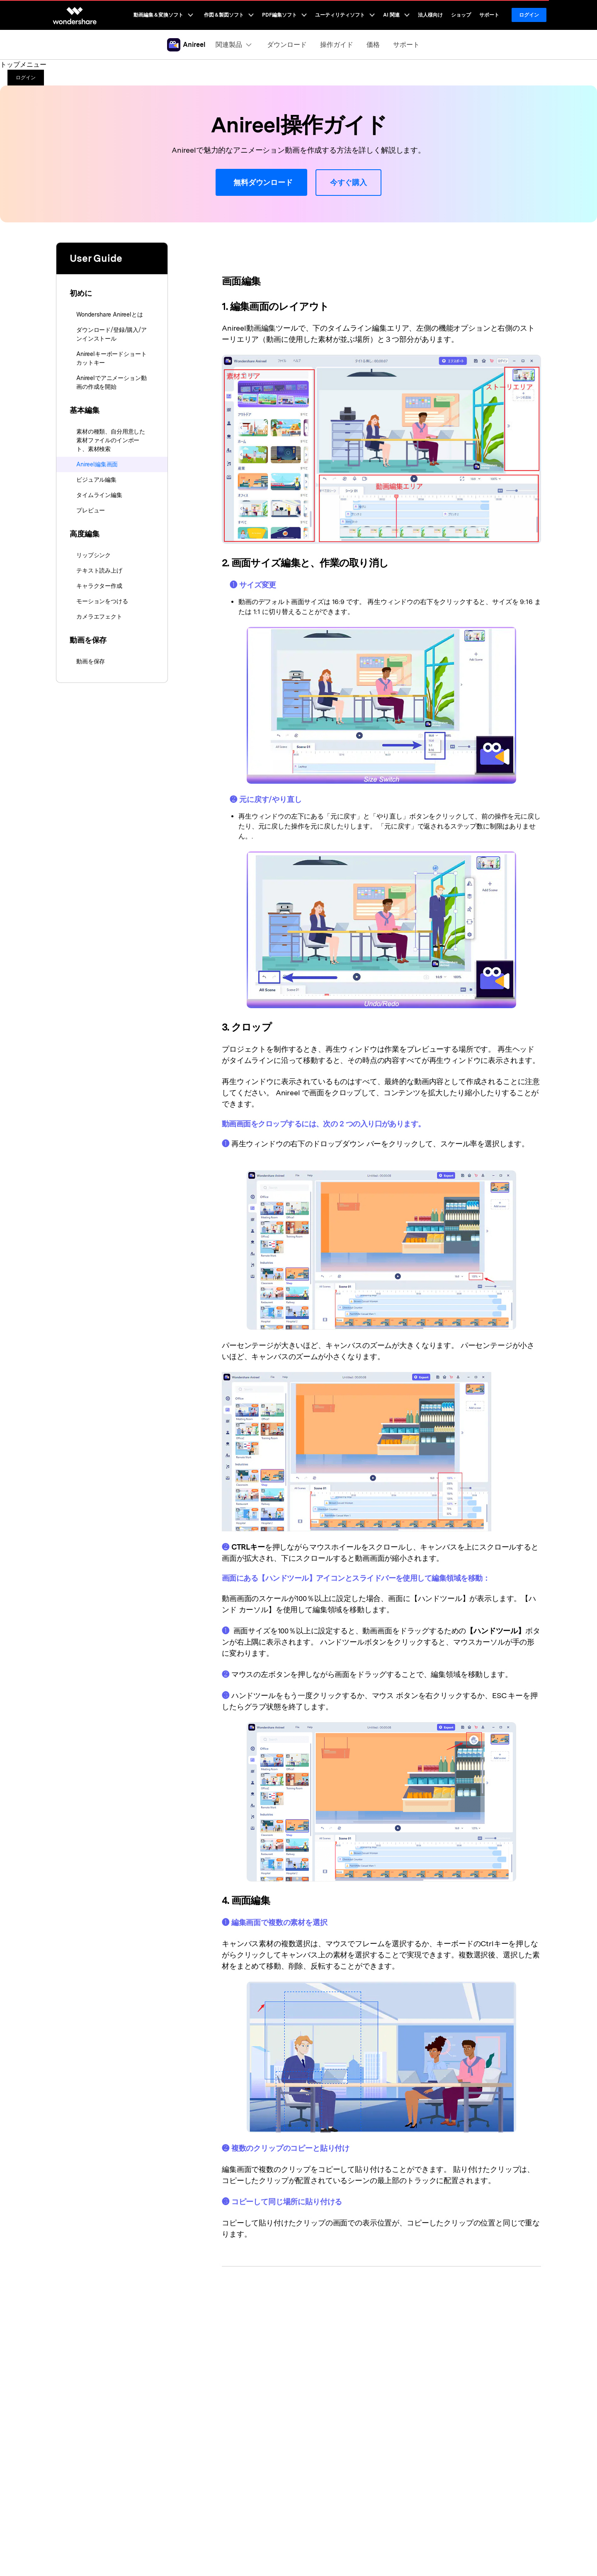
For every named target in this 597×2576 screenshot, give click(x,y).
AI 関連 (396, 15)
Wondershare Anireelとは (109, 314)
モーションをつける (102, 601)
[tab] (111, 288)
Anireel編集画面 (97, 464)
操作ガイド (336, 45)
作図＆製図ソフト (229, 15)
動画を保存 (90, 661)
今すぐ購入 (348, 182)
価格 (373, 45)
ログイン (529, 15)
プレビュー (90, 510)
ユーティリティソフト (345, 15)
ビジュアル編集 (96, 479)
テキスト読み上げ (99, 570)
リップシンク (93, 555)
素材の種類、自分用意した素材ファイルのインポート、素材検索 (110, 440)
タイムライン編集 (99, 495)
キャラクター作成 (99, 585)
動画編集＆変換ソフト (163, 15)
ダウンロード (287, 45)
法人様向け (430, 15)
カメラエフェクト (99, 616)
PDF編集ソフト (284, 15)
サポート (489, 15)
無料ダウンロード (261, 183)
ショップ (461, 15)
